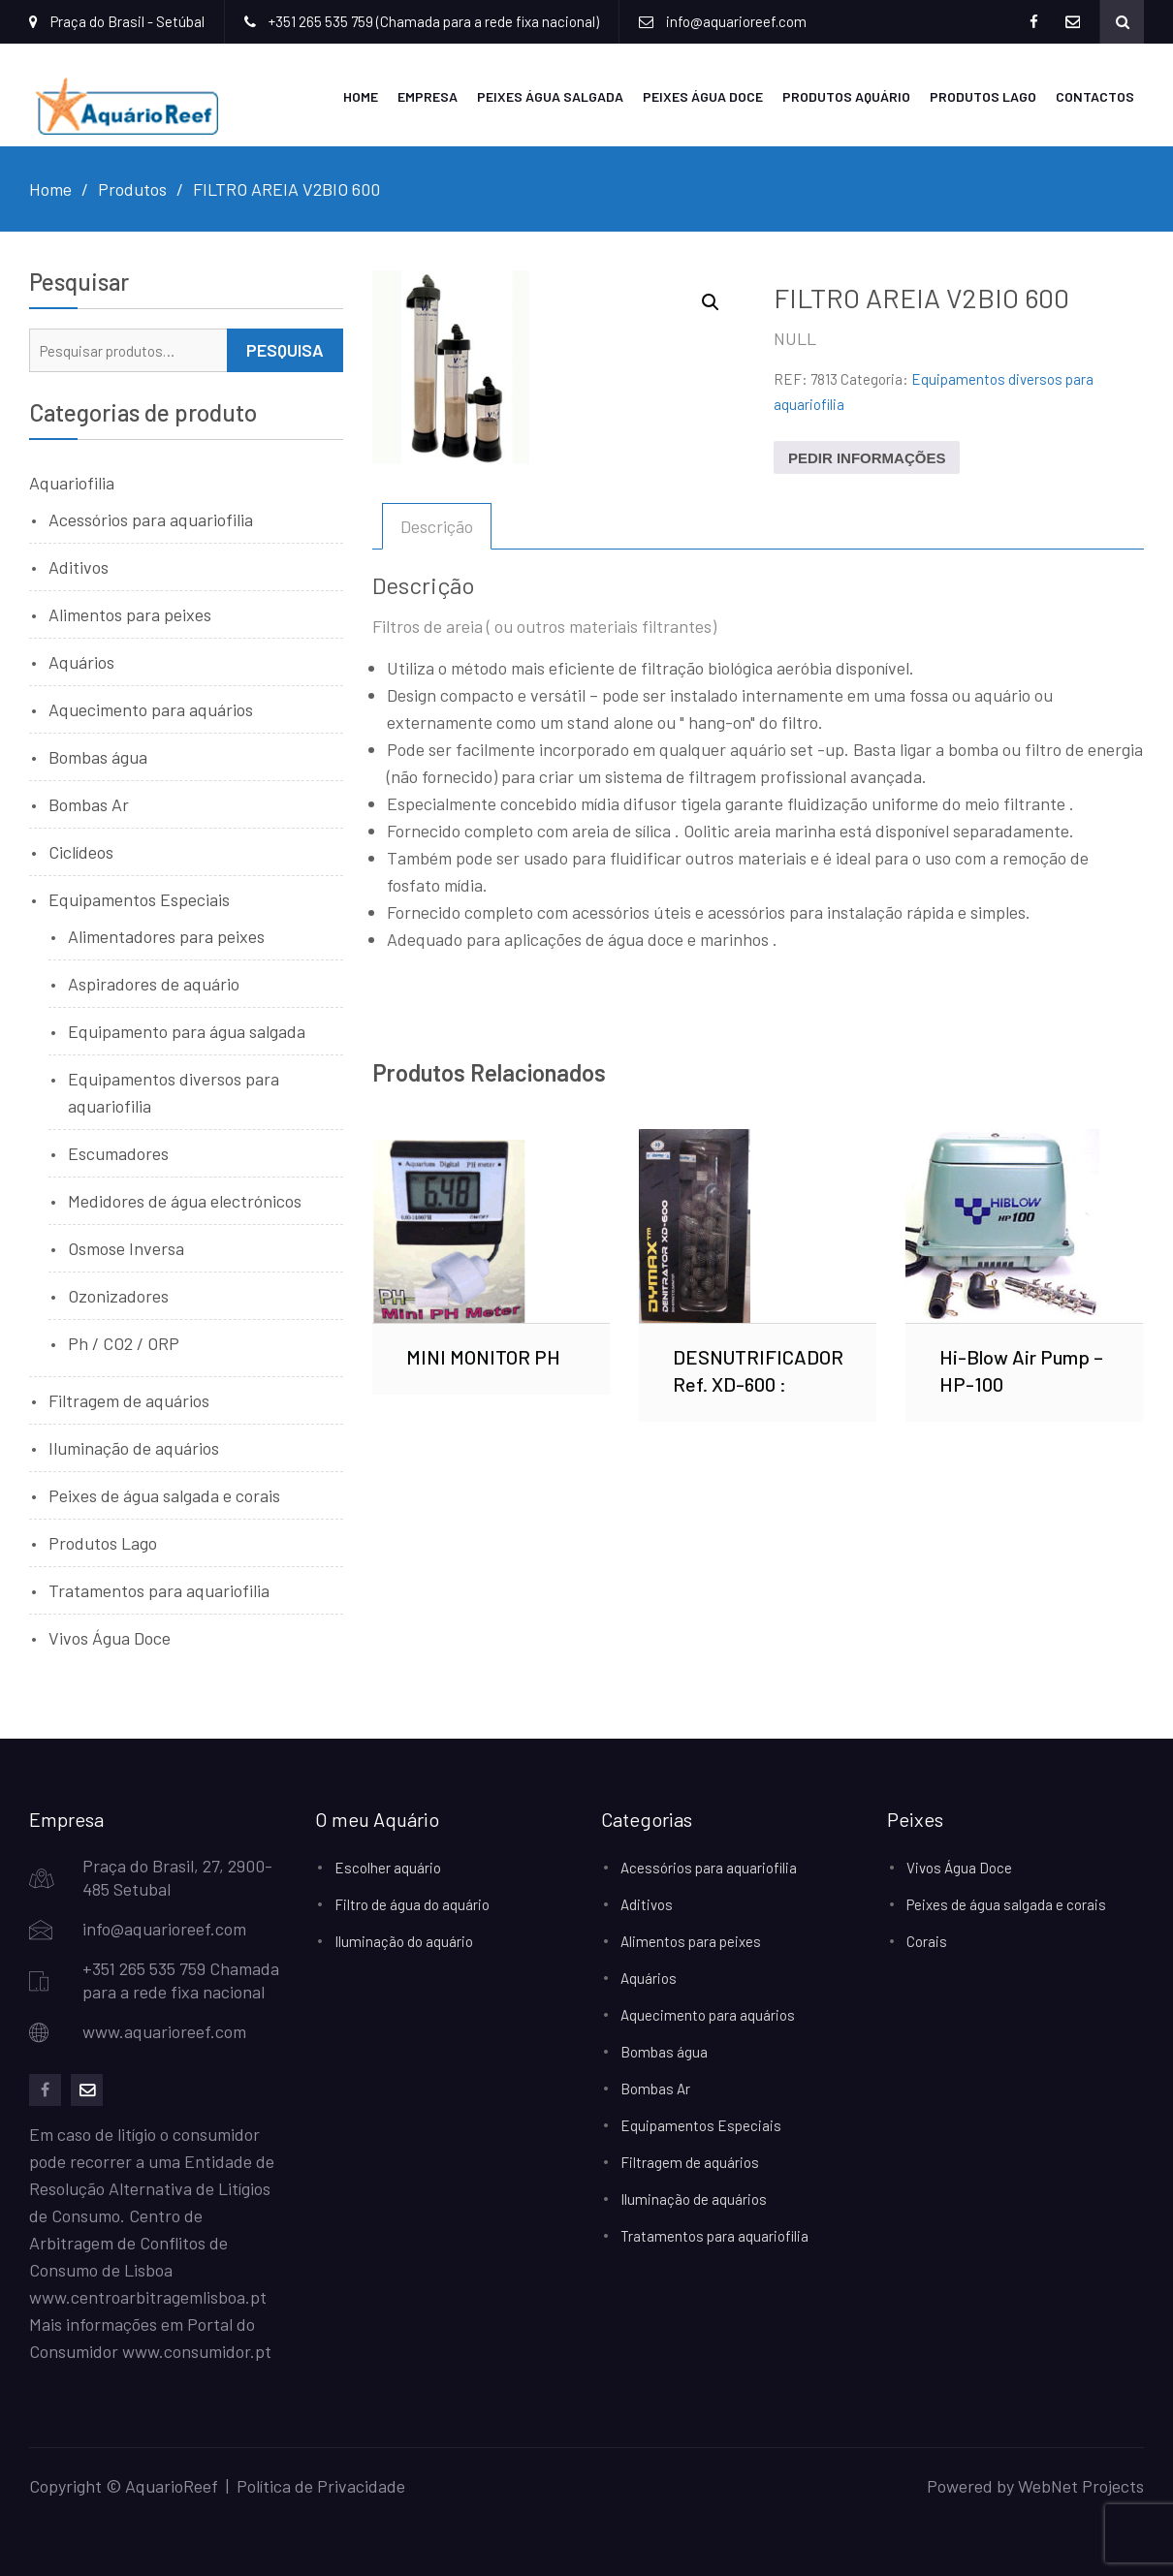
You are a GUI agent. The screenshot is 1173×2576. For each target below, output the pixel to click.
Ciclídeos (80, 851)
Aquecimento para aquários (150, 708)
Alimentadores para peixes (166, 935)
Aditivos (78, 566)
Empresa (427, 95)
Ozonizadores (118, 1294)
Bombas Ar (88, 803)
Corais (926, 1940)
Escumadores (118, 1152)
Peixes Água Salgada (550, 95)
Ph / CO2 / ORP (123, 1342)
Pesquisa (285, 349)
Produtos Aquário (846, 95)
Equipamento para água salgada (186, 1030)
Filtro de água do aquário (412, 1903)
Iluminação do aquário (403, 1940)
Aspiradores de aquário (153, 982)
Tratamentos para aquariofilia (158, 1589)
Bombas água (97, 756)
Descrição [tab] (436, 525)
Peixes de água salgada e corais (164, 1494)
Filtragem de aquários (128, 1399)
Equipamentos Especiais (139, 898)
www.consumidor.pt (196, 2350)
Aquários (81, 661)
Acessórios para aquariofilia (150, 518)
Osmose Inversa (126, 1247)
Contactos (1095, 95)
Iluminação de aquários (133, 1447)
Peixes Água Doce (703, 95)
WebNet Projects (1081, 2485)
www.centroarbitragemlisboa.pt (148, 2296)
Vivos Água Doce (109, 1637)
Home (360, 95)
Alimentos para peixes (129, 613)
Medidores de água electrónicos (184, 1199)
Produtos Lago (983, 95)
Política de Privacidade (321, 2485)
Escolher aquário (387, 1866)
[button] (710, 301)
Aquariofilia (71, 481)
